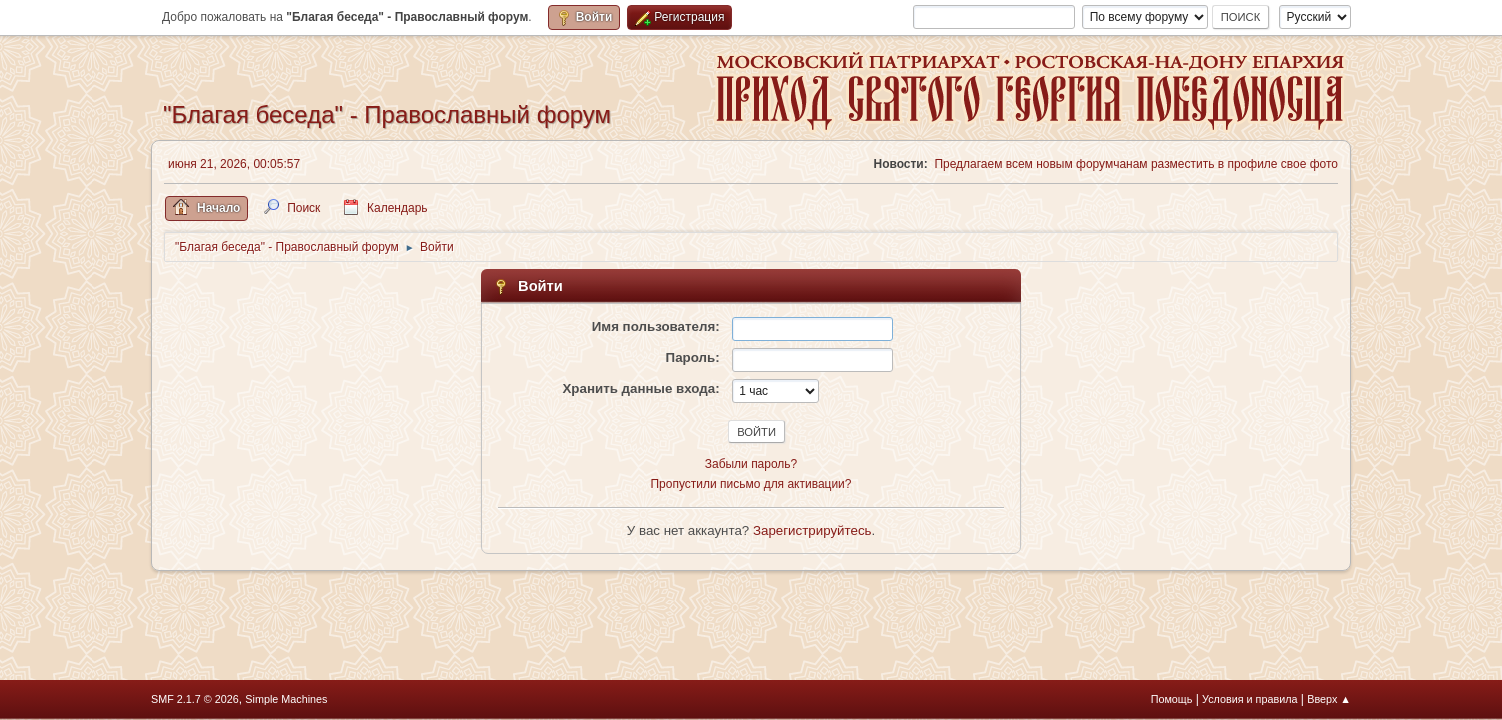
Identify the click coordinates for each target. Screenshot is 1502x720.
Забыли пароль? (751, 464)
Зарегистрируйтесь (812, 530)
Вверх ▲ (1329, 699)
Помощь (1172, 699)
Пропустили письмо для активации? (751, 484)
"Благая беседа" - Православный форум (387, 114)
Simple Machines (286, 699)
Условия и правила (1249, 699)
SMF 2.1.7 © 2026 (195, 699)
